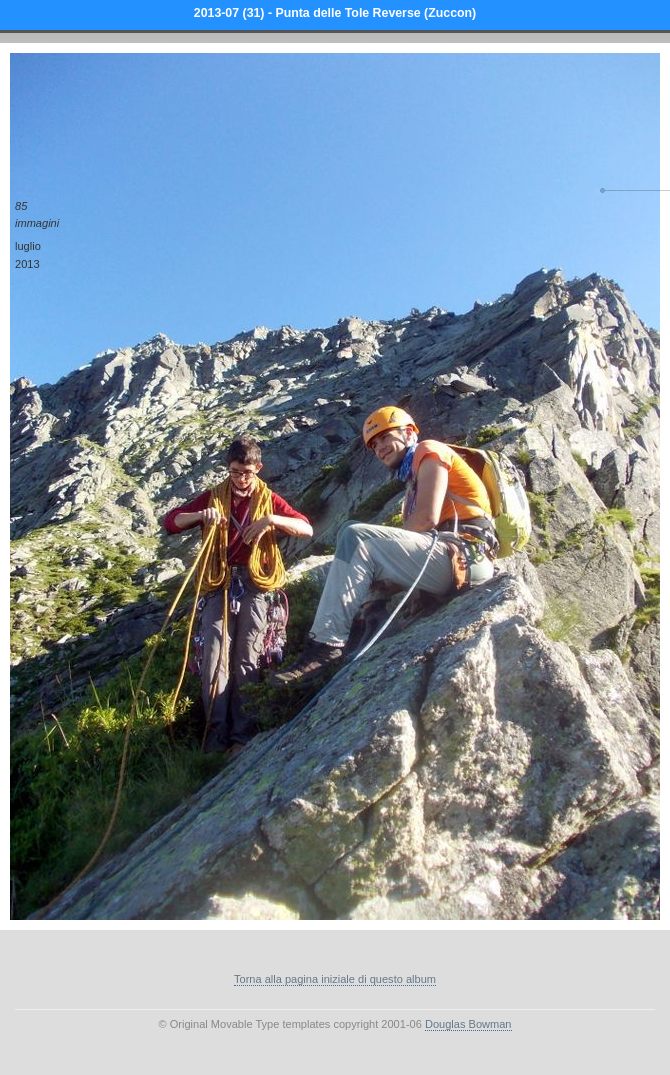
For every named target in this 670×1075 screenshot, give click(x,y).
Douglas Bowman (468, 1024)
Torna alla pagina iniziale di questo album (335, 979)
